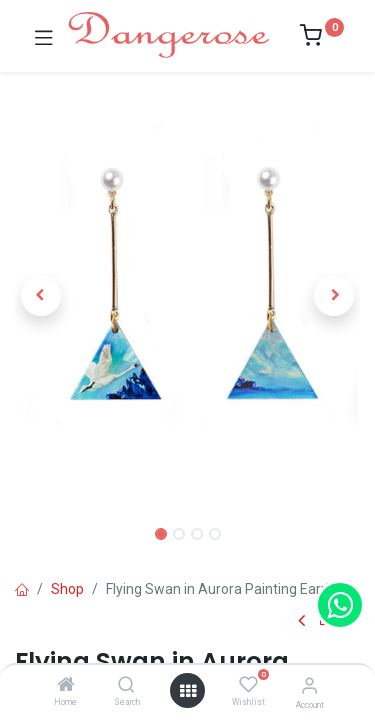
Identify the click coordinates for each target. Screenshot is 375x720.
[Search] (126, 686)
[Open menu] (188, 691)
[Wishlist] (248, 685)
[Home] (66, 686)
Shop (67, 589)
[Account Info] (309, 685)
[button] (41, 296)
